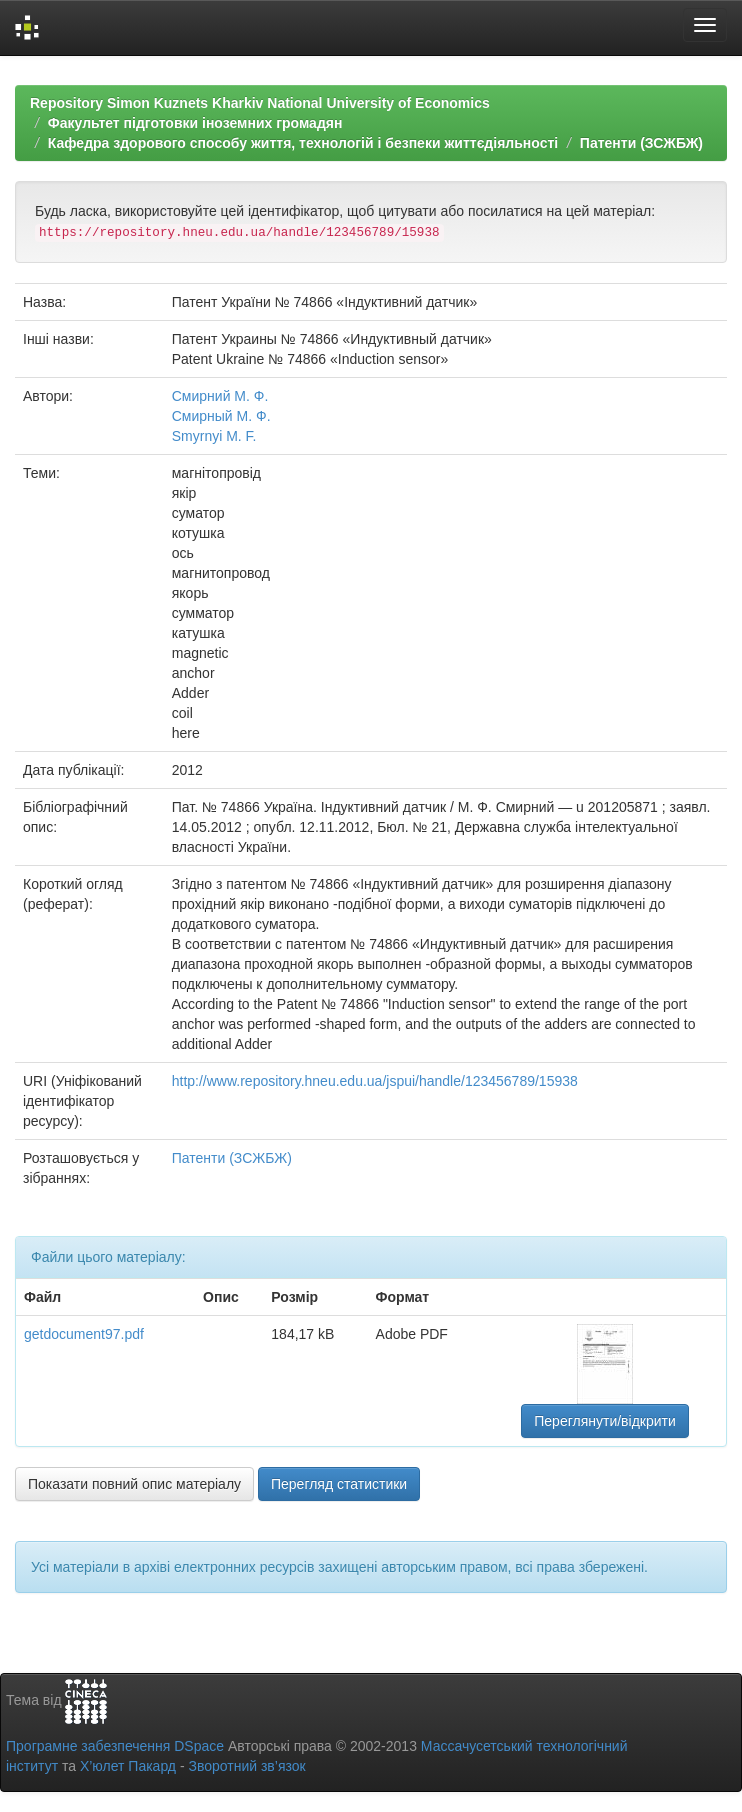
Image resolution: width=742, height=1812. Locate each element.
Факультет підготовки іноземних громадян (195, 123)
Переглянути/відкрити (605, 1421)
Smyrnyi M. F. (214, 436)
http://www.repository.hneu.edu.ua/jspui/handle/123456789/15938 (375, 1081)
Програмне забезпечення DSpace (115, 1746)
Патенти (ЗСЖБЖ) (641, 143)
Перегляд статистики (339, 1484)
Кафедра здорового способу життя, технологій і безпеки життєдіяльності (303, 143)
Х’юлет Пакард (128, 1766)
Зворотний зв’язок (246, 1766)
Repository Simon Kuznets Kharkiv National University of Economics (260, 103)
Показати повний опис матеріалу (134, 1484)
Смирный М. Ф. (221, 416)
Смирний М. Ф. (220, 396)
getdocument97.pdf (84, 1334)
